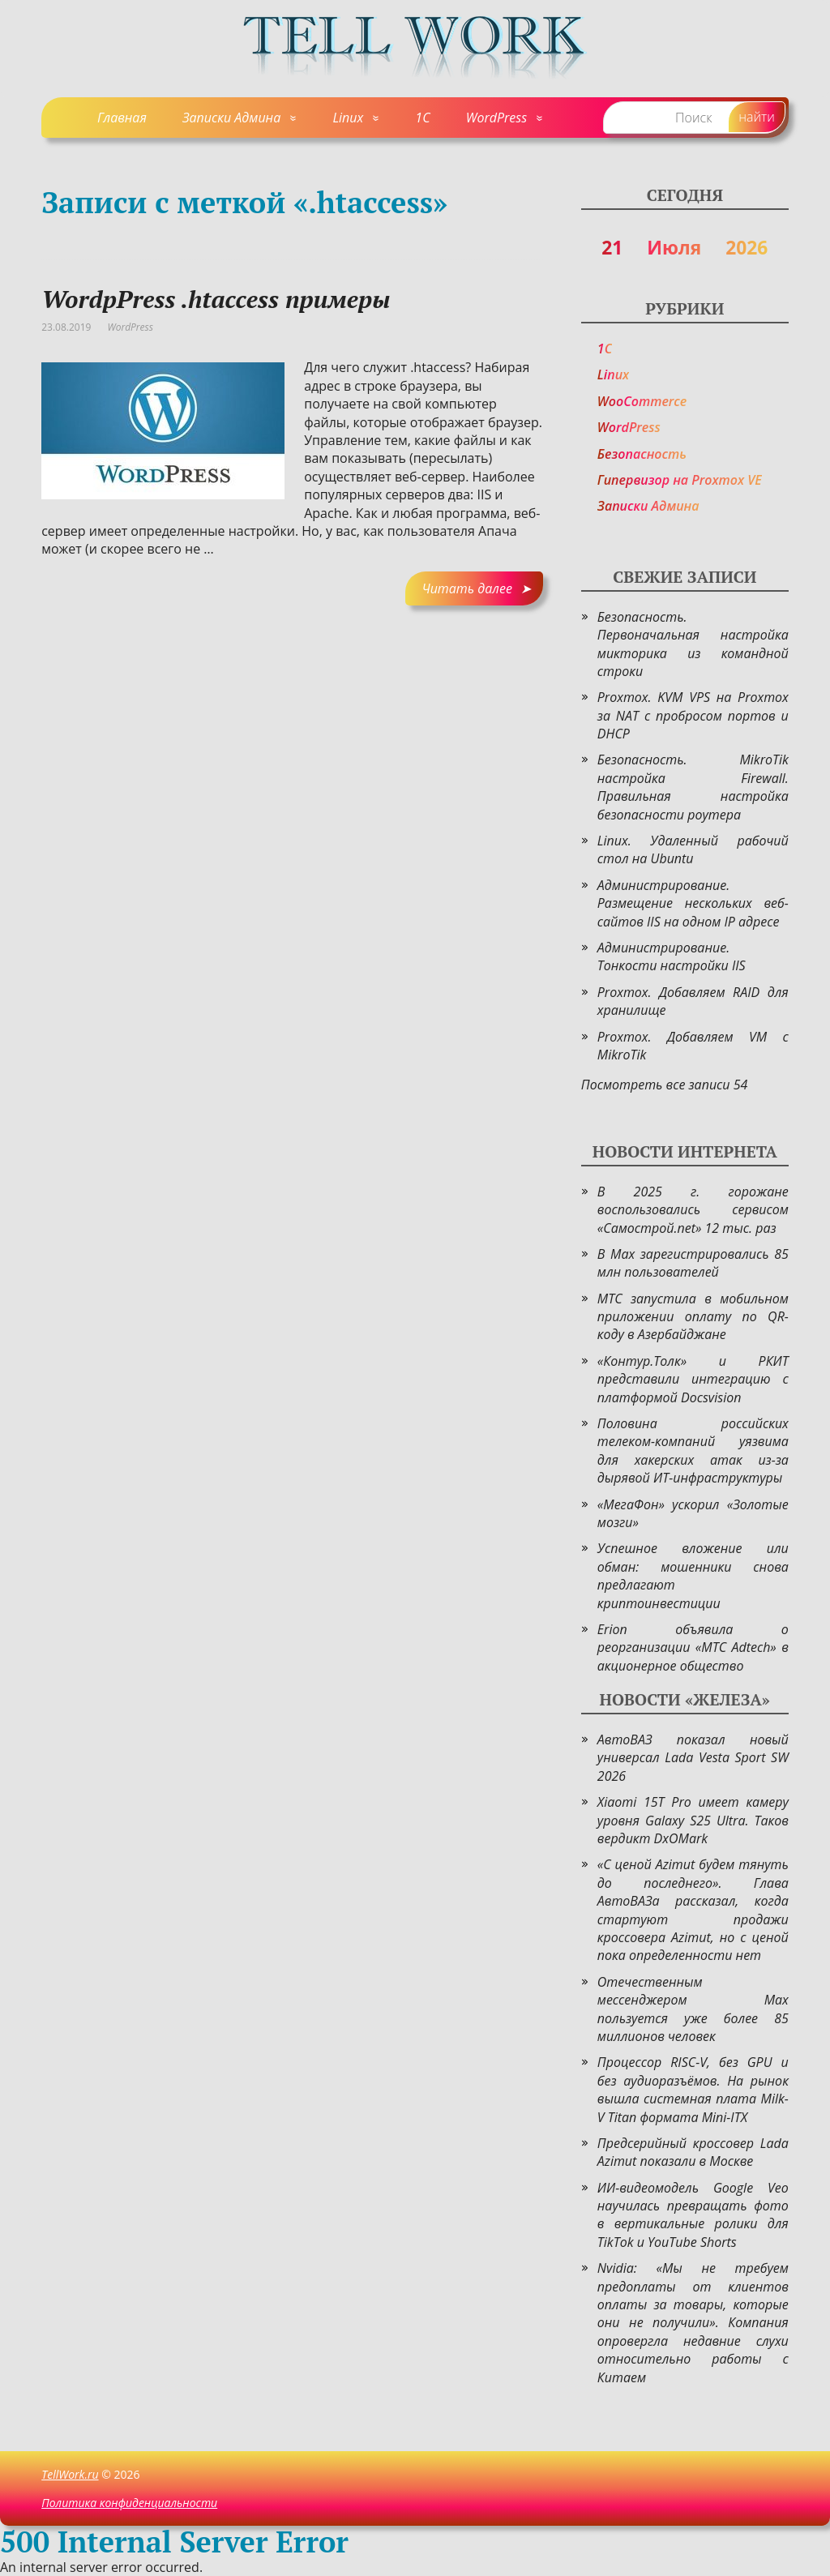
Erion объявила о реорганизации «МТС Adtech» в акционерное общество (693, 1647)
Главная (122, 117)
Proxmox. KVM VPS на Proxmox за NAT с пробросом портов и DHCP (693, 715)
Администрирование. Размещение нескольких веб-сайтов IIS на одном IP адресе (693, 903)
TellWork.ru (69, 2474)
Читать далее (466, 588)
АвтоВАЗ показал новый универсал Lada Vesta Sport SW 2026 (693, 1758)
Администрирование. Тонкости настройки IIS (671, 956)
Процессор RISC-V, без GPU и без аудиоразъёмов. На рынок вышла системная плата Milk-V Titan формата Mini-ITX (693, 2089)
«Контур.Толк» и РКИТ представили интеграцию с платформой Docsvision (693, 1379)
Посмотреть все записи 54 (664, 1084)
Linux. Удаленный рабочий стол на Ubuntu (693, 849)
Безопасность (642, 454)
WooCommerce (642, 401)
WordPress (496, 117)
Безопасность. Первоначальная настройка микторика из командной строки (693, 644)
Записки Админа (231, 117)
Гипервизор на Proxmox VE (679, 480)
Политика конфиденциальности (129, 2502)
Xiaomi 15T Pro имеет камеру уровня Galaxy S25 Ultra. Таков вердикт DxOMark (693, 1820)
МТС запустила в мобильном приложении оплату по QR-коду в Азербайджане (693, 1317)
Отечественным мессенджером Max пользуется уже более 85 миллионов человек (693, 2009)
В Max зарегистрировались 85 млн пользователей (693, 1263)
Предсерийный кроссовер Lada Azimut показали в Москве (693, 2152)
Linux (347, 117)
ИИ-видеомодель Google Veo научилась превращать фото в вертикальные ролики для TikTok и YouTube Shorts (693, 2215)
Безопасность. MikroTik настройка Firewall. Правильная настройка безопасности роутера (693, 787)
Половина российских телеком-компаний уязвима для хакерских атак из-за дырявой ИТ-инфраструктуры (693, 1450)
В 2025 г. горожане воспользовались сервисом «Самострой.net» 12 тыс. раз (693, 1210)
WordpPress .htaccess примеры (215, 299)
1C (422, 117)
